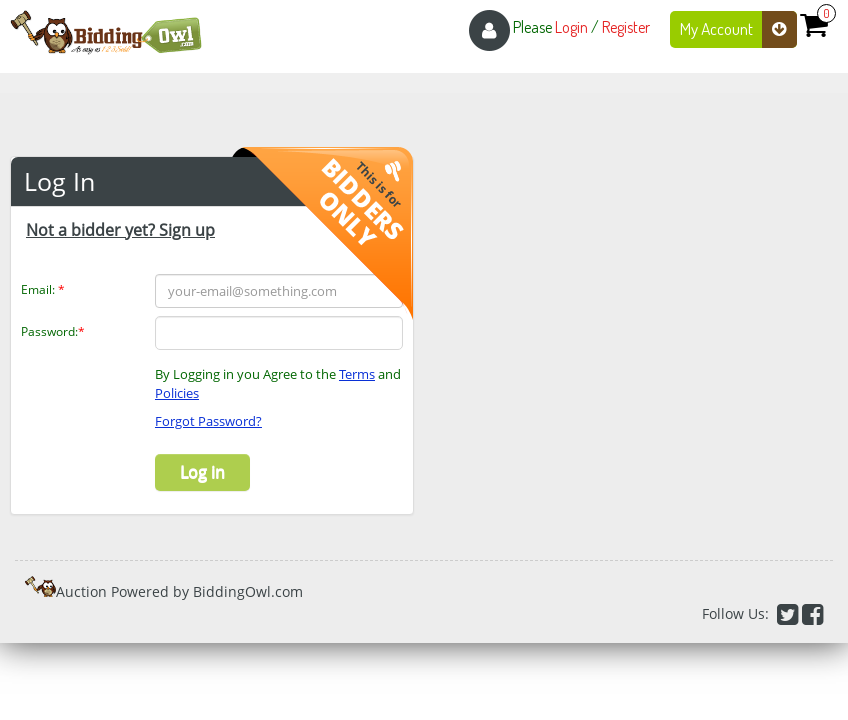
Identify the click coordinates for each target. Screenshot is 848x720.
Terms (357, 374)
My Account (738, 29)
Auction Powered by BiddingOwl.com (179, 591)
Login (571, 27)
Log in (202, 472)
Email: (43, 289)
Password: (53, 331)
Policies (177, 393)
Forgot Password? (208, 421)
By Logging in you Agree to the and (278, 383)
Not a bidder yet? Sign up (120, 230)
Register (626, 27)
